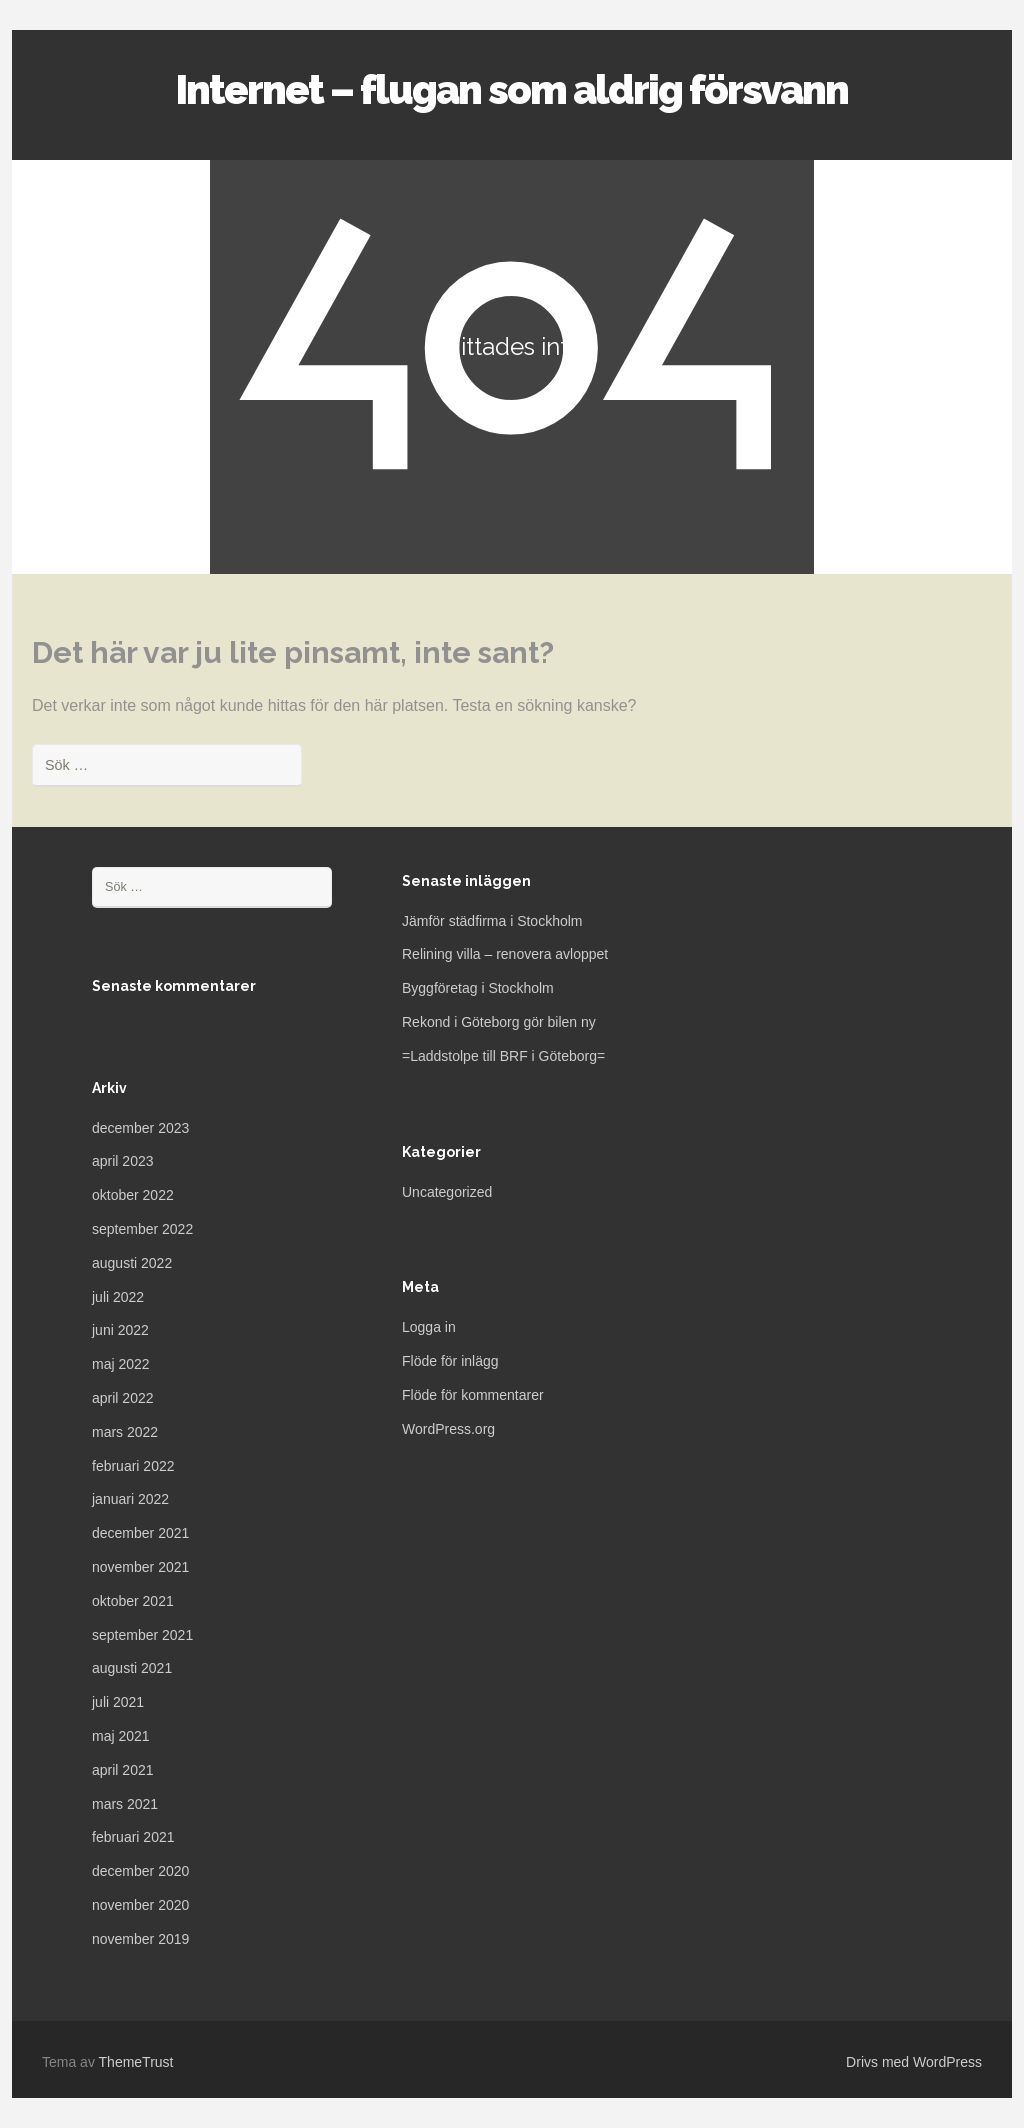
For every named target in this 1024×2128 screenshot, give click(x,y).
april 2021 (123, 1770)
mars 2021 (125, 1804)
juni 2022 (120, 1330)
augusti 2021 (132, 1668)
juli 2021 (118, 1702)
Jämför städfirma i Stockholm (492, 921)
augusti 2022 (132, 1263)
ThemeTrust (136, 2062)
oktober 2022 (133, 1195)
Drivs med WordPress (914, 2062)
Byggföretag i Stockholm (478, 988)
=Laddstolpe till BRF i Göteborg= (503, 1056)
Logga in (429, 1327)
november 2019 (140, 1939)
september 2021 (142, 1635)
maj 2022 (121, 1364)
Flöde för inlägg (450, 1361)
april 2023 (123, 1161)
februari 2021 (133, 1837)
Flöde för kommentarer (473, 1395)
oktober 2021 (133, 1601)
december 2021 (140, 1533)
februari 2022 (133, 1466)
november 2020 (140, 1905)
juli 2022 (118, 1297)
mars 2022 (125, 1432)
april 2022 (123, 1398)
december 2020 (140, 1871)
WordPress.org (448, 1429)
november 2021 (140, 1567)
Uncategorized (447, 1192)
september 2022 (142, 1229)
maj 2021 (121, 1736)
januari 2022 (130, 1499)
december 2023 (140, 1128)
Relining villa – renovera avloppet (505, 954)
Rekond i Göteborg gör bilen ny (499, 1022)
